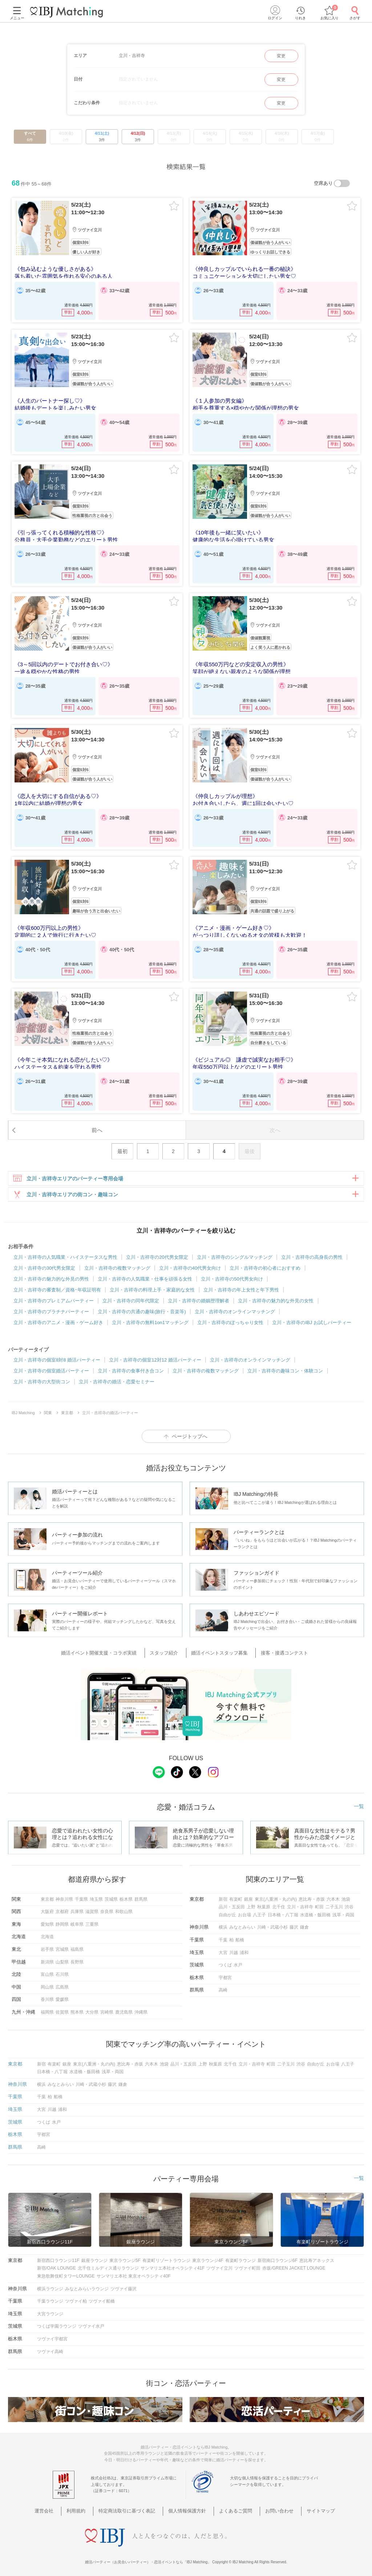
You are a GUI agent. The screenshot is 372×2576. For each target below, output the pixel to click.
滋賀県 (91, 1908)
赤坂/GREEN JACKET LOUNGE (293, 2265)
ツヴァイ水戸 (91, 2323)
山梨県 (62, 1959)
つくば (225, 1962)
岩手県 (47, 1946)
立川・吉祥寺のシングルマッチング (234, 1254)
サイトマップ (306, 2498)
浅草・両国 (343, 1911)
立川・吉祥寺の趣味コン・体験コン (285, 1368)
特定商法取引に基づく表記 (133, 2498)
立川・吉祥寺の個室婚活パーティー (51, 1368)
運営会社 (61, 2498)
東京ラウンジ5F (125, 2257)
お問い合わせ (270, 2498)
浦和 (244, 1949)
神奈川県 (64, 1896)
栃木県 (126, 1896)
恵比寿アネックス (316, 2257)
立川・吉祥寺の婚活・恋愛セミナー (116, 1379)
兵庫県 (77, 1908)
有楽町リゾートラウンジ (166, 2257)
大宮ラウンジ (50, 2310)
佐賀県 (62, 2009)
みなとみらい (242, 1924)
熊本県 (77, 2009)
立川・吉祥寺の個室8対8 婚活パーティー (56, 1357)
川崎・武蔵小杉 (272, 1924)
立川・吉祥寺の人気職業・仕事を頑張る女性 (145, 1276)
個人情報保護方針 (188, 2498)
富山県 (47, 1971)
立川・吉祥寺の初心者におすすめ (265, 1265)
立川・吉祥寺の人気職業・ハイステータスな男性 (65, 1254)
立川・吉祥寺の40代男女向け (190, 1265)
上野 (251, 1903)
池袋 (345, 1896)
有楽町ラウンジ (240, 2257)
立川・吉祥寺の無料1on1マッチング (150, 1320)
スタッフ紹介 (168, 1650)
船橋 (239, 1937)
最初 (122, 1145)
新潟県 (47, 1959)
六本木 (333, 1896)
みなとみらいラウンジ (87, 2285)
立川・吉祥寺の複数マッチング (117, 1265)
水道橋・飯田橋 (315, 1911)
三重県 (91, 1921)
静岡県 (62, 1921)
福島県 (77, 1946)
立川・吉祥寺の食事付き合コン (131, 1368)
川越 (233, 1949)
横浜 (223, 1924)
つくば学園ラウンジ (56, 2323)
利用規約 (88, 2498)
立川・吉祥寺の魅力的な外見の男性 (51, 1276)
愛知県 (47, 1921)
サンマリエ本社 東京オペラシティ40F (134, 2273)
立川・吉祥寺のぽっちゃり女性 (230, 1320)
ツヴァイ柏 (76, 2298)
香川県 (47, 1996)
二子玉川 (334, 1903)
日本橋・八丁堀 (283, 1911)
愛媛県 (62, 1996)
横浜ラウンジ (50, 2285)
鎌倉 (304, 1924)
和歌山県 (124, 1908)
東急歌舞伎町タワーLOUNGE (66, 2273)
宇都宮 (225, 1974)
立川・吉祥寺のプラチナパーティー (51, 1309)
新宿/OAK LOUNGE (56, 2265)
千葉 (223, 1937)
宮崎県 (106, 2009)
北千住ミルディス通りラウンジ (108, 2265)
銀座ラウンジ (94, 2257)
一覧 (359, 1803)
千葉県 (81, 1896)
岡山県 (47, 1984)
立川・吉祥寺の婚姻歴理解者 (198, 1298)
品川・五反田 (232, 1903)
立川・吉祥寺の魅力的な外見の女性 (276, 1298)
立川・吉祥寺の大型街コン (41, 1379)
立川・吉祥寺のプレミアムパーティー (53, 1298)
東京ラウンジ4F (207, 2257)
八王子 (259, 1911)
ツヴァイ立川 (219, 2265)
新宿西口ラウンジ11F (58, 2257)
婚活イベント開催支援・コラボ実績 (108, 1650)
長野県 (77, 1959)
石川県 (62, 1971)
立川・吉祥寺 (300, 1903)
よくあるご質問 (231, 2498)
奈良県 (106, 1908)
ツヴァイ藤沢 (123, 2285)
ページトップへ (189, 1434)
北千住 (278, 1903)
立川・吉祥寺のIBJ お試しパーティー (311, 1320)
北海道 (47, 1934)
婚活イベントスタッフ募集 (218, 1650)
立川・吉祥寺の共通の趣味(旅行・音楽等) (142, 1309)
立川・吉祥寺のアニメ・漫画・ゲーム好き (58, 1320)
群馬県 (140, 1896)
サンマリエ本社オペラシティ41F (173, 2265)
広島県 (62, 1984)
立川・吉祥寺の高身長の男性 (312, 1254)
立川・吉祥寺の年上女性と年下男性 (241, 1287)
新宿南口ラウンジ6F (278, 2257)
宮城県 (62, 1946)
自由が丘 (227, 1911)
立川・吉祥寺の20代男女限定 (157, 1254)
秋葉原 (263, 1903)
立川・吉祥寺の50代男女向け (232, 1276)
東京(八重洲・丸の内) (276, 1896)
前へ (97, 1123)
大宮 (223, 1949)
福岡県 (47, 2009)
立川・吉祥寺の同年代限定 (130, 1298)
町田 (319, 1903)
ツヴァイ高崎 (50, 2348)
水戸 (238, 1962)
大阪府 (47, 1908)
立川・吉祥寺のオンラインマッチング (235, 1309)
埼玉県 (96, 1896)
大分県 (91, 2009)
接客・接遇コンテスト (278, 1650)
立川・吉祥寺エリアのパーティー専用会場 (68, 1173)
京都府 (62, 1908)
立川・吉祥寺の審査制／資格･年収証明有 (57, 1287)
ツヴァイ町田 (247, 2265)
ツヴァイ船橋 (102, 2298)
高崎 (223, 1987)
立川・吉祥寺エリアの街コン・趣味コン (65, 1190)
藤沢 (294, 1924)
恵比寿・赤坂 (312, 1896)
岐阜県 (77, 1921)
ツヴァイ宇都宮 (52, 2336)
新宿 (223, 1896)
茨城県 (111, 1896)
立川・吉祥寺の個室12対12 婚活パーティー (155, 1357)
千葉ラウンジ (50, 2298)
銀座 (248, 1896)
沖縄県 (140, 2009)
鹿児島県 (124, 2009)
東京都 (47, 1896)
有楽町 (235, 1896)
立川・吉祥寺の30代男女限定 (44, 1265)
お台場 (244, 1911)
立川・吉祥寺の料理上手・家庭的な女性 (152, 1287)
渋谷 (349, 1903)
